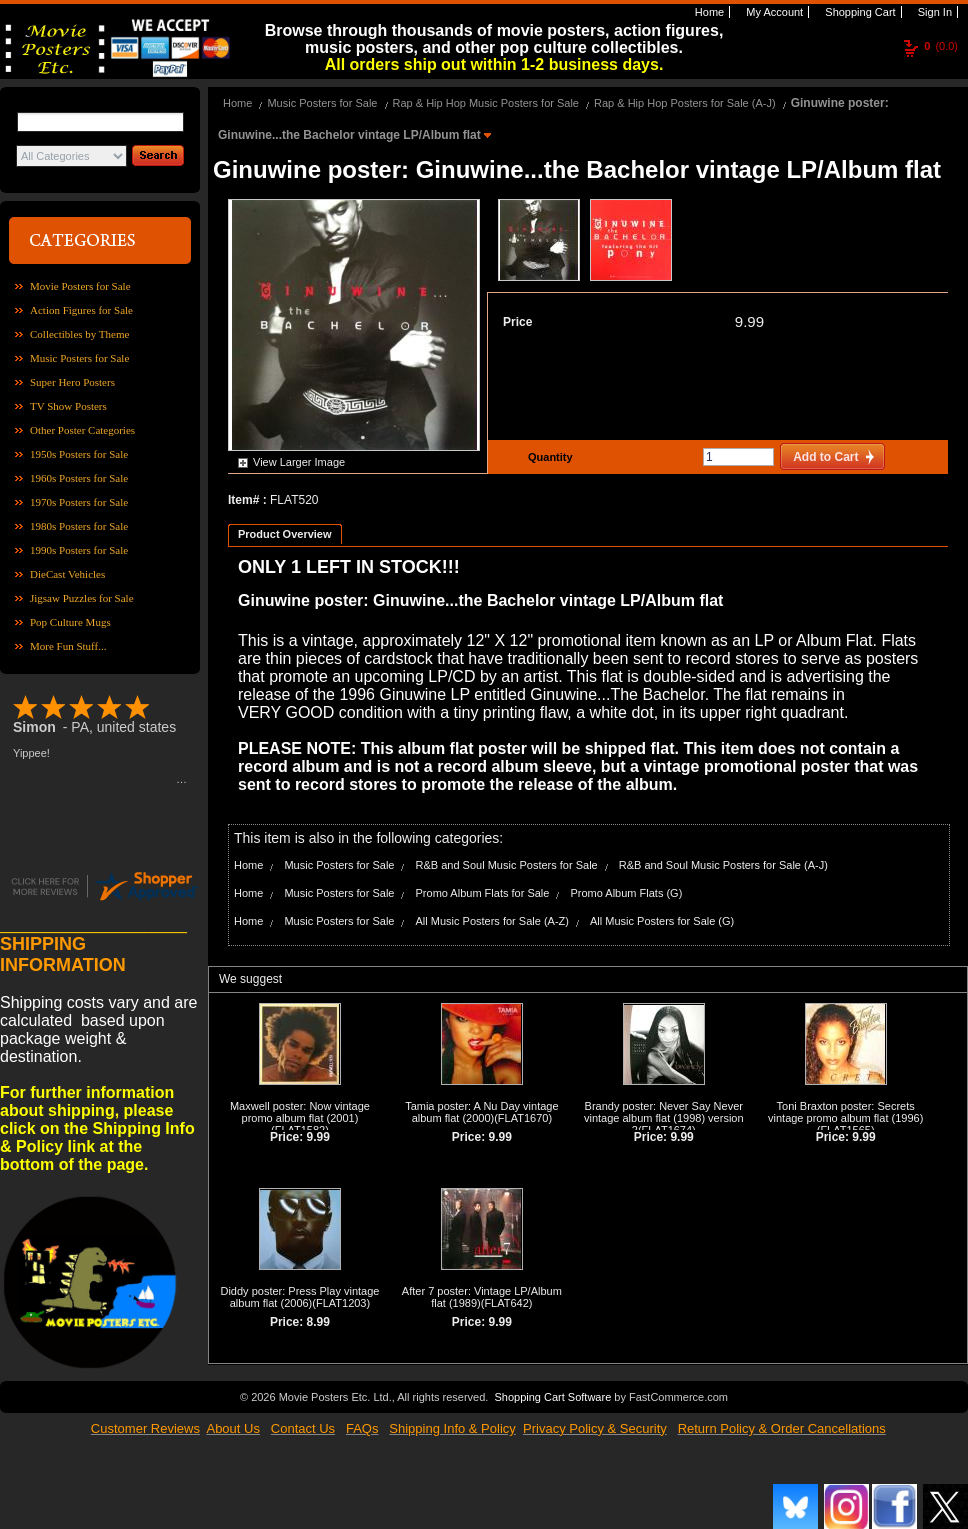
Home (708, 12)
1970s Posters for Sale (79, 502)
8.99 (318, 1322)
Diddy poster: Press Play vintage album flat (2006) (299, 1297)
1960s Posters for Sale (79, 478)
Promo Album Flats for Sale (483, 893)
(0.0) (941, 46)
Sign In (933, 12)
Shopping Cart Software (552, 1395)
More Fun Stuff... (68, 646)
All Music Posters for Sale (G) (662, 921)
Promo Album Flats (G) (626, 893)
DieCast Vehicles (67, 574)
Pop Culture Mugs (70, 622)
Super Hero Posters (72, 382)
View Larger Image (299, 462)
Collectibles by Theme (79, 334)
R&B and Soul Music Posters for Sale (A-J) (723, 865)
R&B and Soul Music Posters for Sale (507, 865)
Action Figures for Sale (81, 310)
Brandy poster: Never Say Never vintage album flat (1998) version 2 (664, 1118)
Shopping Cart (858, 12)
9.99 (749, 321)
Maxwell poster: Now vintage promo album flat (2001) (300, 1112)
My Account (773, 12)
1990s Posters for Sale (79, 550)
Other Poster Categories (82, 430)
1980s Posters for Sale (79, 526)
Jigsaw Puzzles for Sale (82, 598)
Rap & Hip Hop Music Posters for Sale (486, 103)
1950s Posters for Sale (79, 454)
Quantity (548, 457)
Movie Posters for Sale (80, 286)
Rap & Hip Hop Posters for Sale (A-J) (685, 103)
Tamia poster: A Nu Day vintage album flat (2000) (481, 1112)
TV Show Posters (68, 406)
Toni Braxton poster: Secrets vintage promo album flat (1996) (845, 1112)
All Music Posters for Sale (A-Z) (492, 921)
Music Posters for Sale (79, 358)
